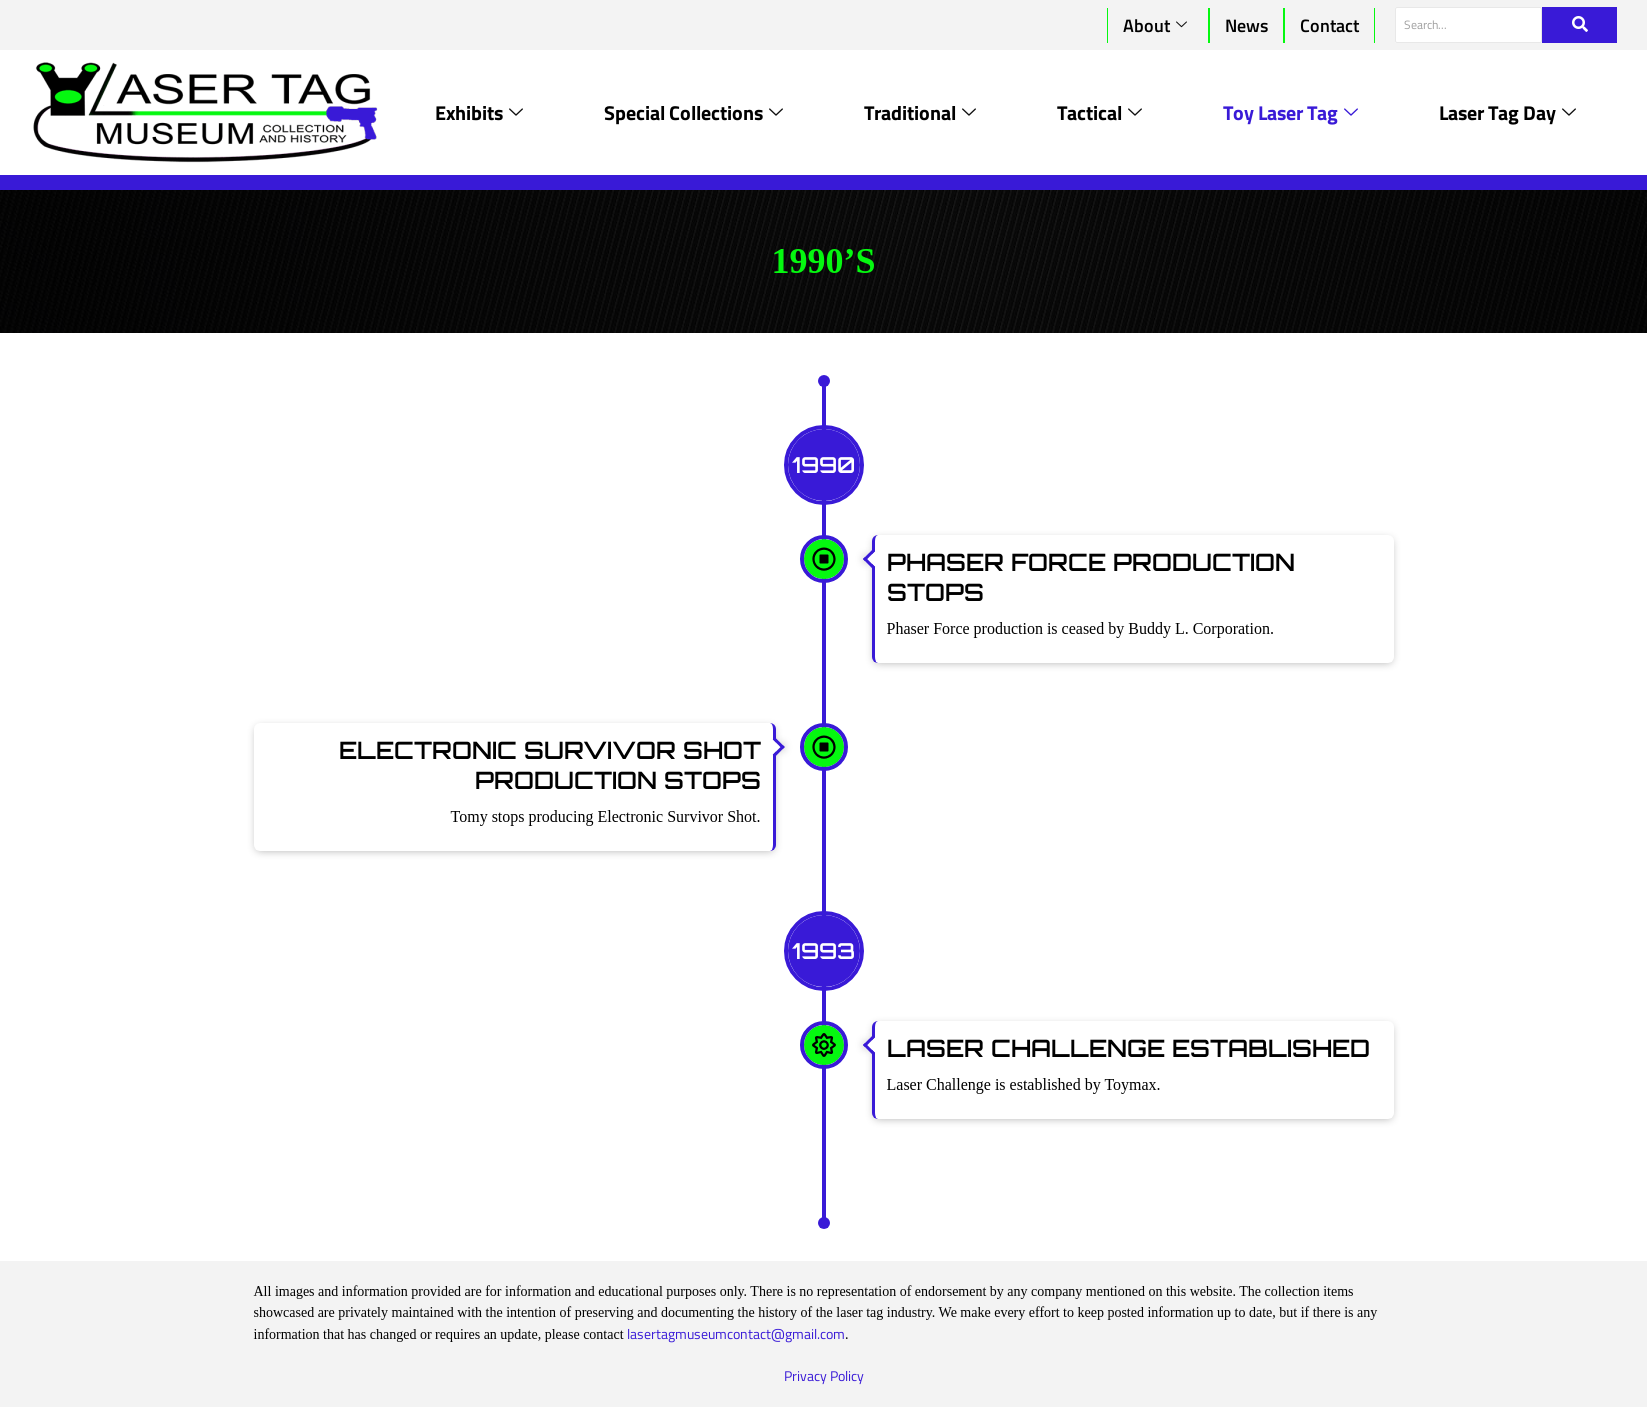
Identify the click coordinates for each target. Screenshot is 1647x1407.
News (1246, 25)
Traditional (920, 112)
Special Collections (693, 112)
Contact (1329, 25)
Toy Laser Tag (1290, 112)
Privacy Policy (824, 1375)
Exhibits (479, 112)
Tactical (1099, 112)
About (1155, 25)
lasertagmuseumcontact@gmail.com (736, 1333)
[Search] (1468, 25)
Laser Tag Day (1507, 112)
